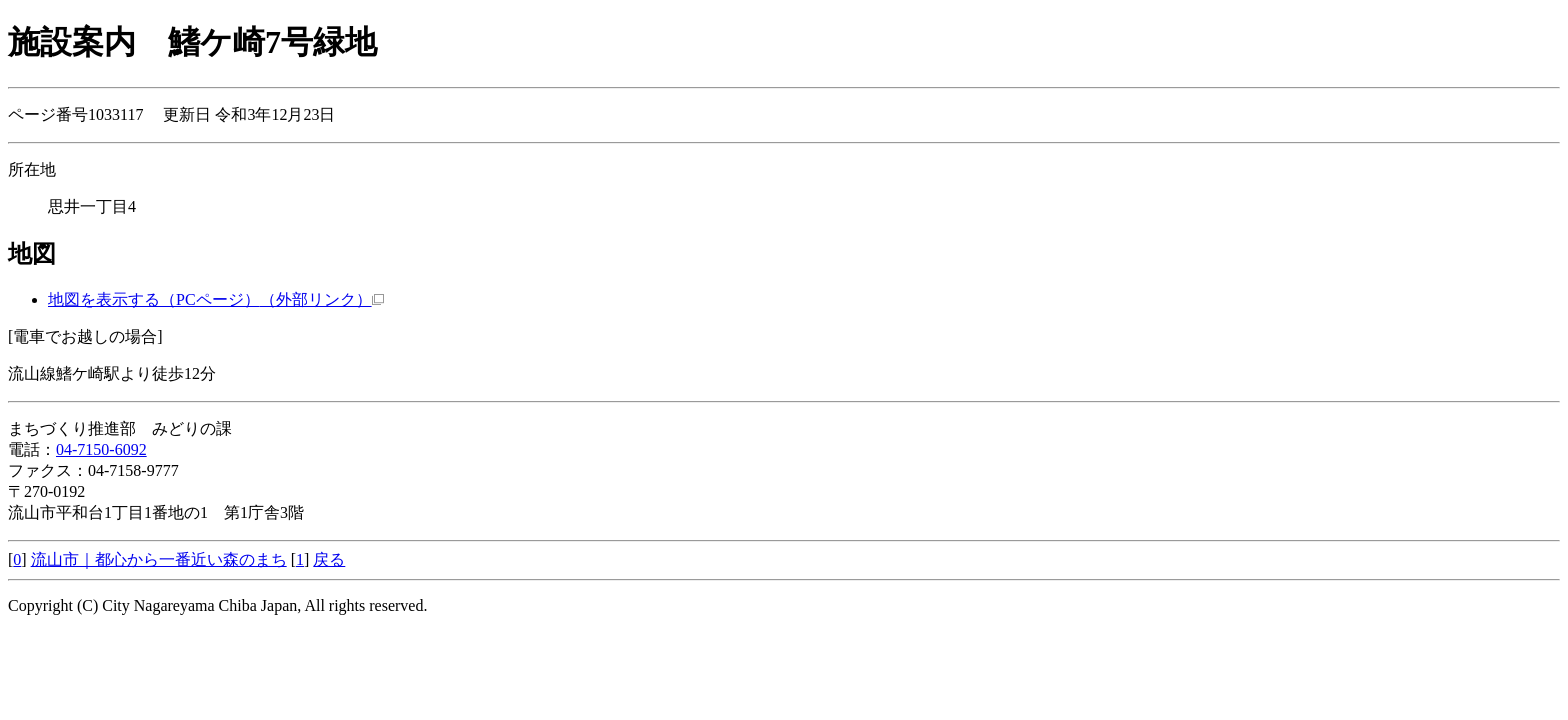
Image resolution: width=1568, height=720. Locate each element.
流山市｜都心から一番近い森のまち (159, 559)
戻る (329, 559)
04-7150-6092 (101, 449)
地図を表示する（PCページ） (216, 299)
